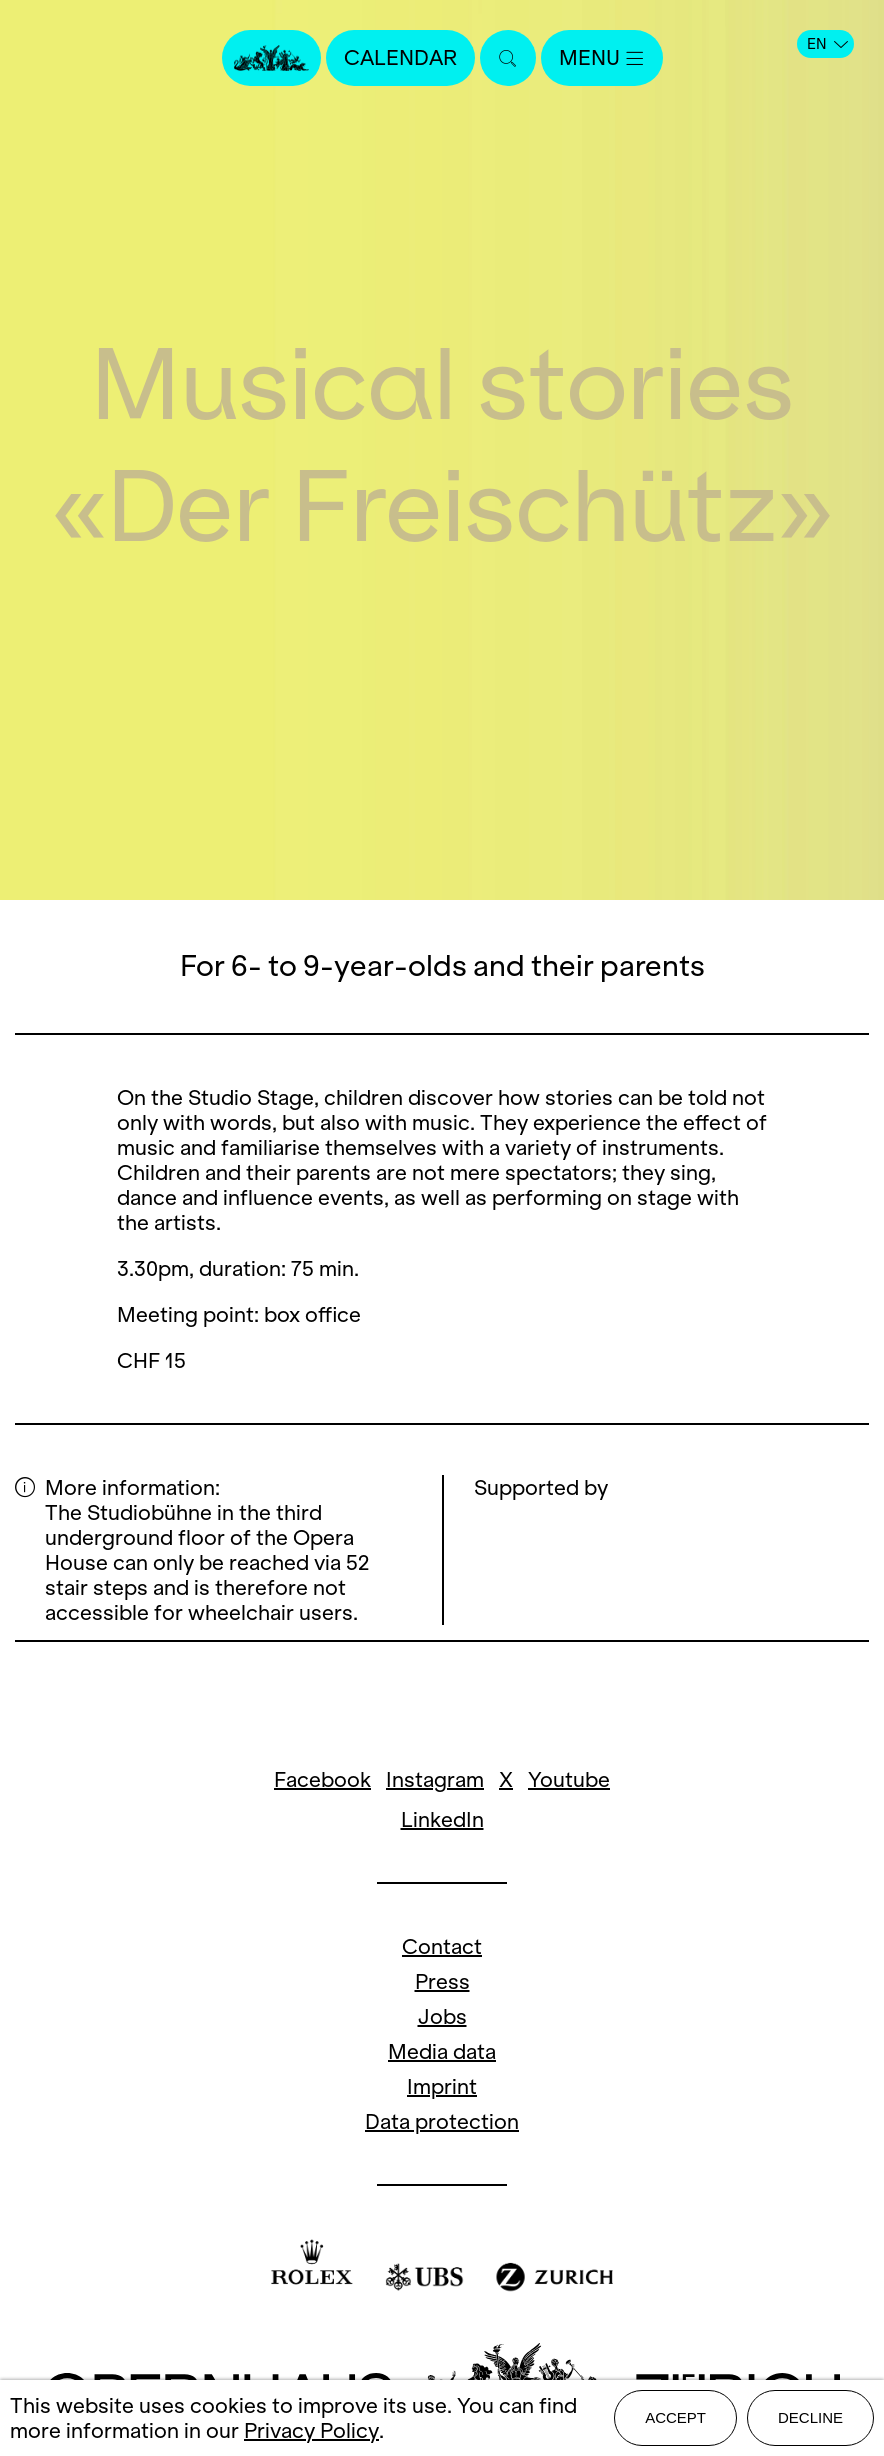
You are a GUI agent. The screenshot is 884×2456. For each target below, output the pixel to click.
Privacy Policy (311, 2430)
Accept (675, 2417)
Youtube (569, 1779)
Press (442, 1981)
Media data (442, 2051)
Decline (810, 2417)
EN (827, 44)
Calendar (400, 57)
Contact (442, 1946)
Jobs (442, 2016)
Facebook (322, 1779)
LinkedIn (442, 1819)
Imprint (442, 2086)
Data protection (442, 2121)
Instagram (435, 1779)
